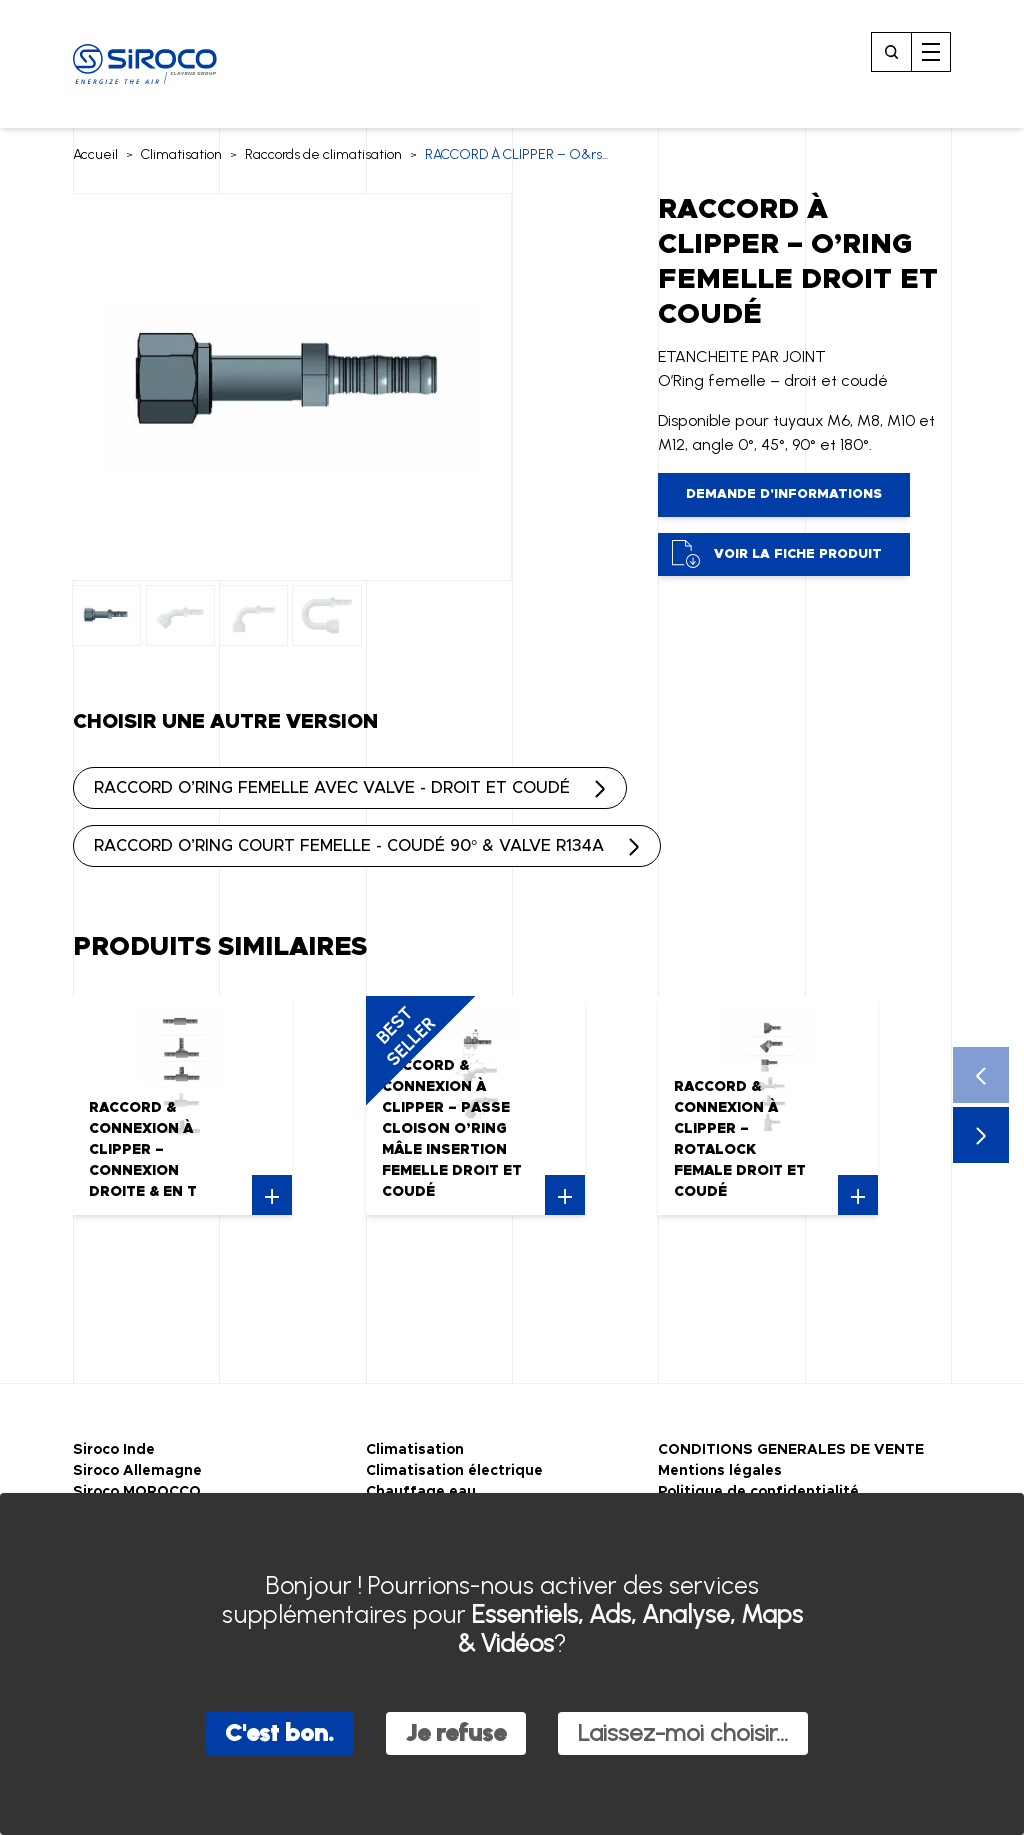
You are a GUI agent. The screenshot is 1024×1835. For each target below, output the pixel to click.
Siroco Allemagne (137, 1471)
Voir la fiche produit (777, 554)
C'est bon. (279, 1732)
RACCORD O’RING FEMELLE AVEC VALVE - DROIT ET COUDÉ (332, 788)
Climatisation (181, 154)
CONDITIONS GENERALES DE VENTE (791, 1450)
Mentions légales (720, 1471)
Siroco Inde (114, 1450)
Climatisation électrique (454, 1471)
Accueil (95, 154)
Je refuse (456, 1732)
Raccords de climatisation (323, 154)
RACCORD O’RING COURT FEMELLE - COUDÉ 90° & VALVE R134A (349, 846)
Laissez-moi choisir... (683, 1732)
